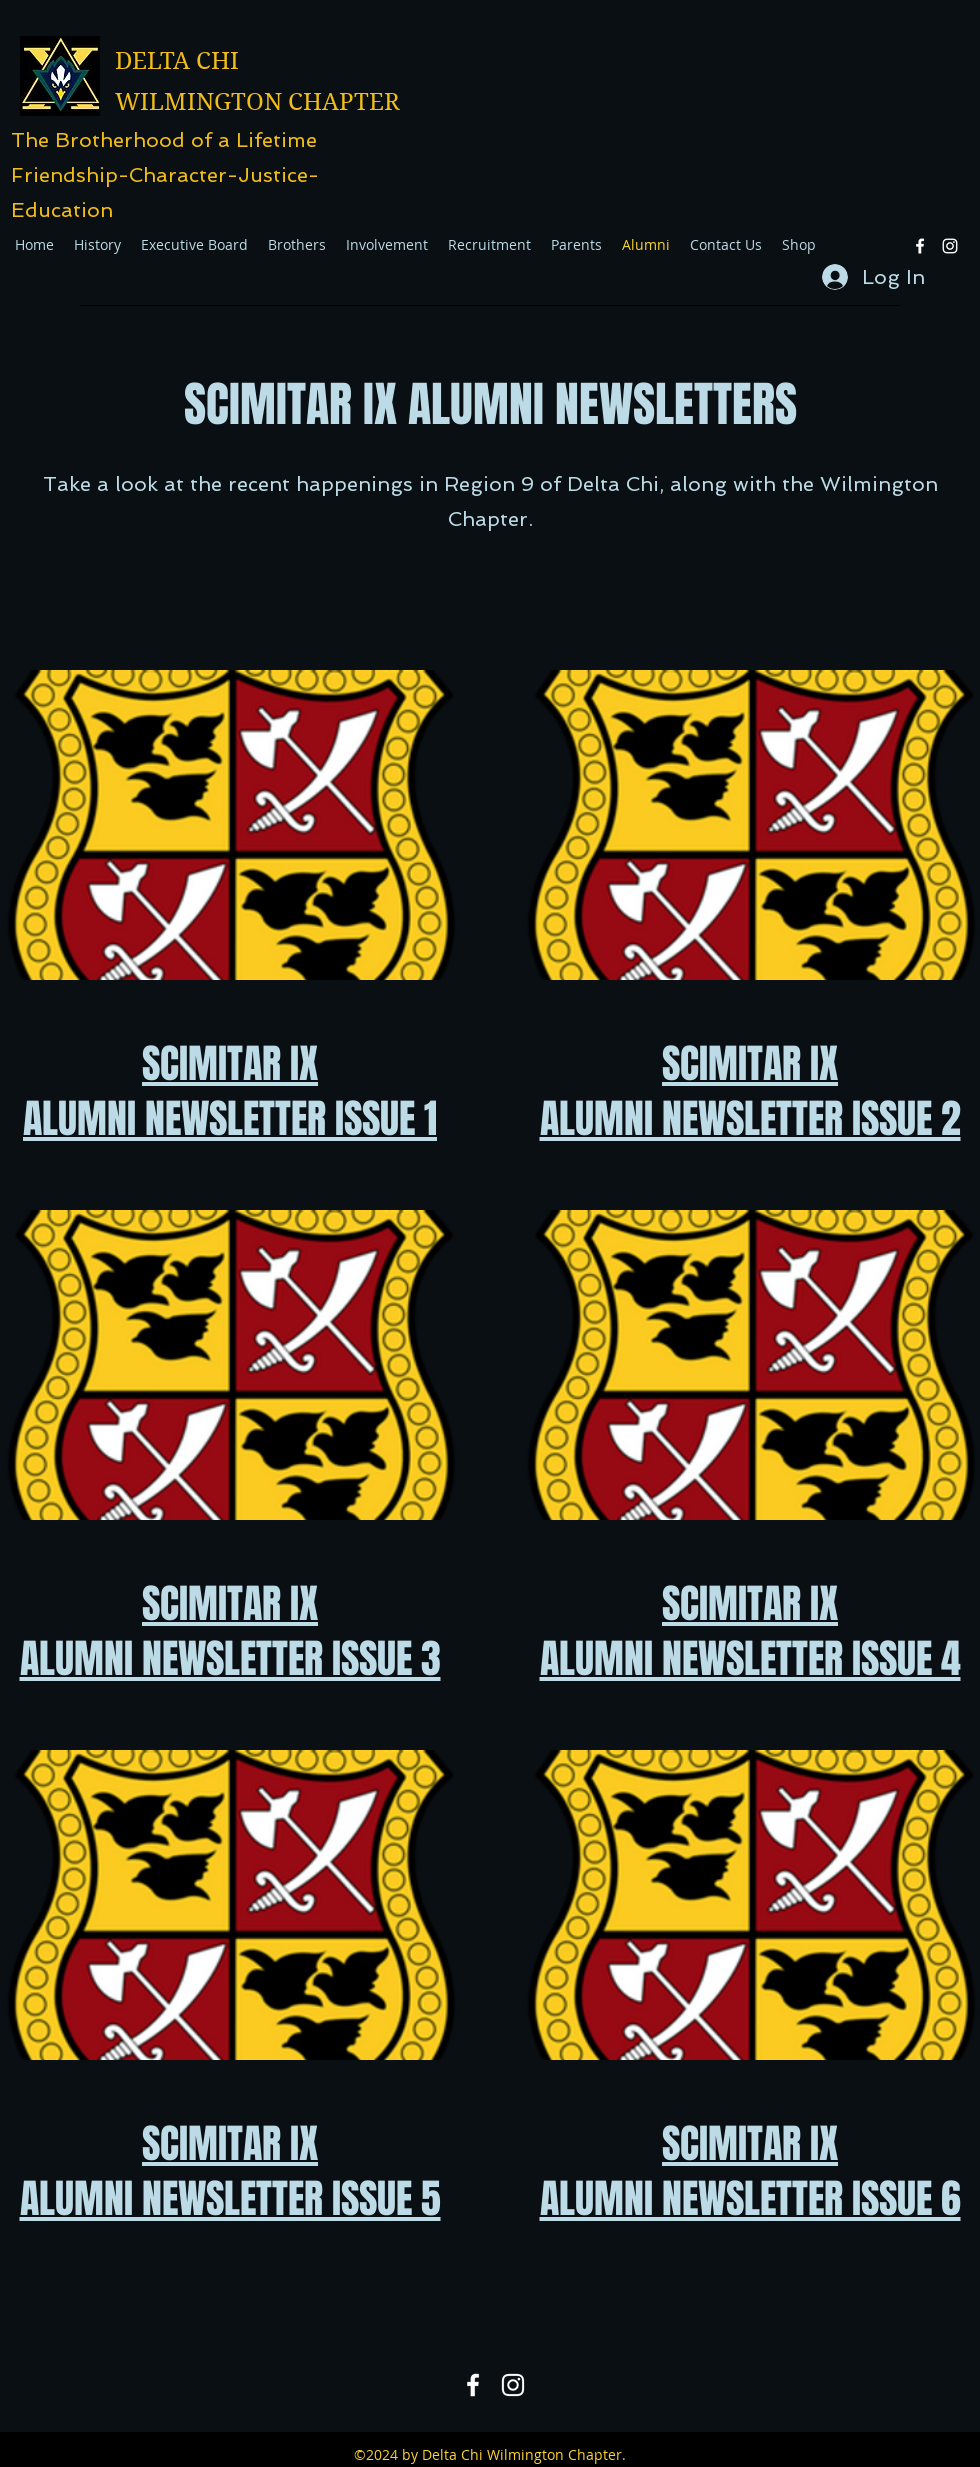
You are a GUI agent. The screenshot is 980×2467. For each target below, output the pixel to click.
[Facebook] (920, 246)
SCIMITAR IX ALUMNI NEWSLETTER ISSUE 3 (230, 1631)
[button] (387, 245)
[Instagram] (950, 246)
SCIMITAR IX (230, 2143)
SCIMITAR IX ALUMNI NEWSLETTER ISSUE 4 (750, 1631)
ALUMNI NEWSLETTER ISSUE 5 (230, 2198)
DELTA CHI (177, 61)
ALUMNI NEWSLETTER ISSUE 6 (750, 2198)
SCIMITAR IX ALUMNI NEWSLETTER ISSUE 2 (750, 1091)
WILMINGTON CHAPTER (257, 102)
